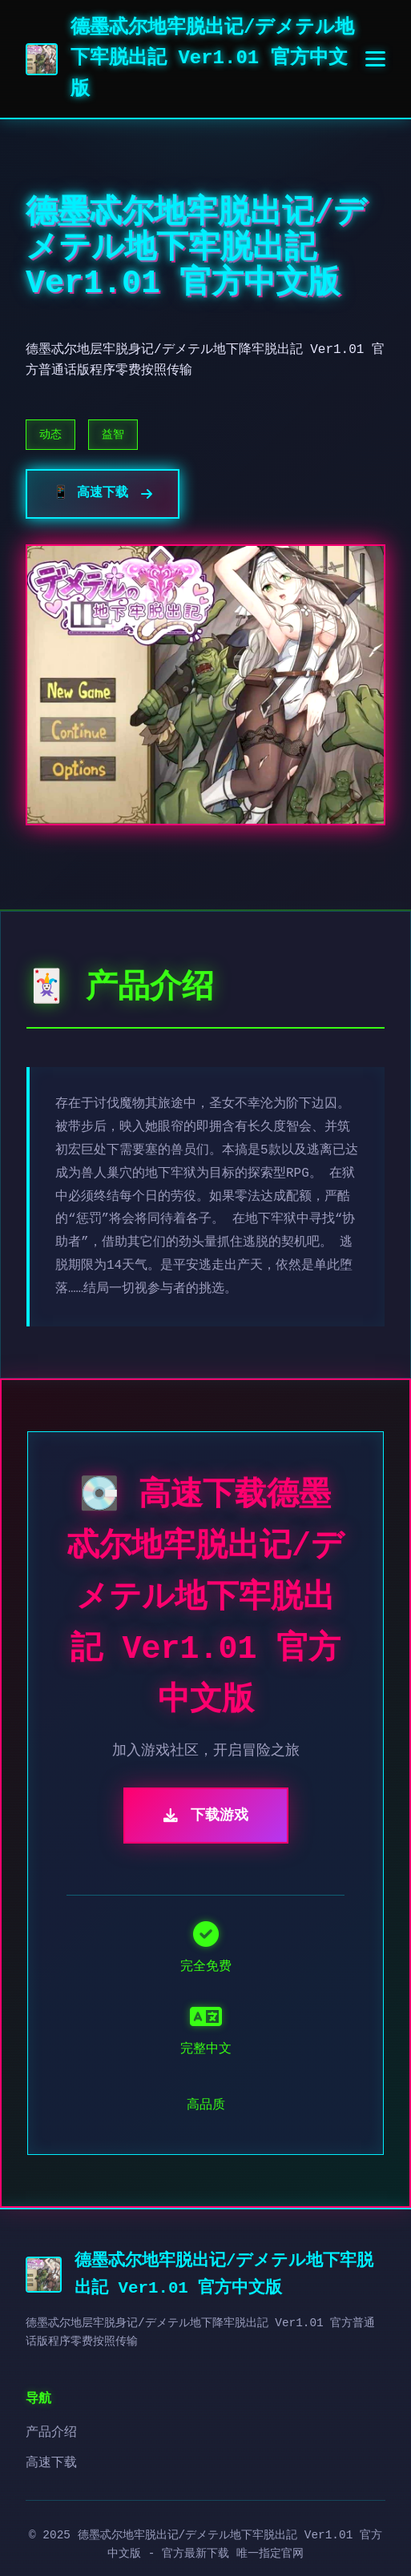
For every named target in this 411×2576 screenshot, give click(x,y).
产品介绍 (51, 2433)
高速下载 (51, 2463)
